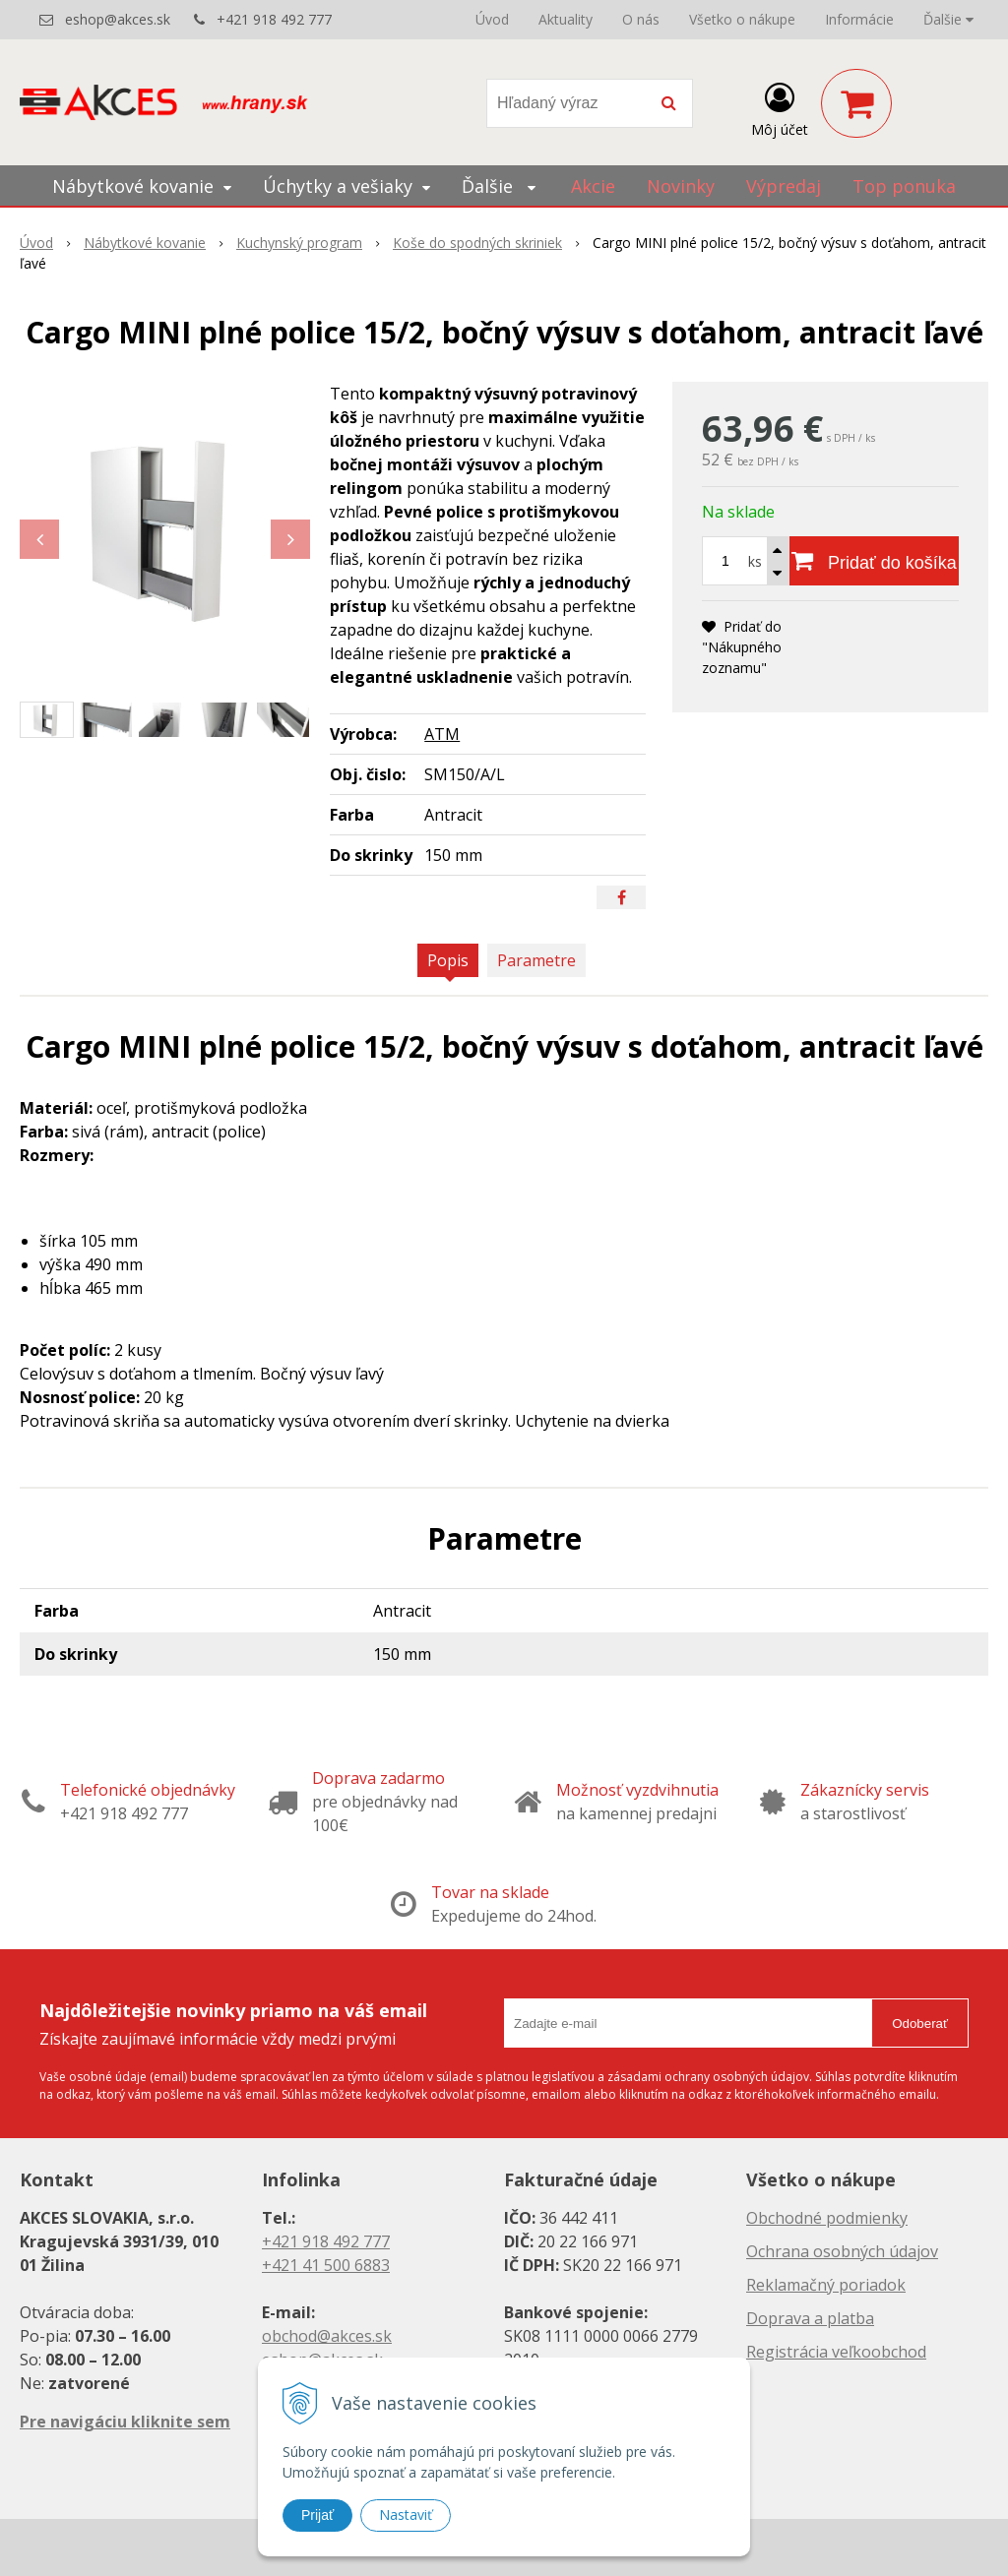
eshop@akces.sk (117, 19)
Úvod (492, 19)
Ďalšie (948, 19)
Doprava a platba (810, 2318)
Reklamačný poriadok (826, 2285)
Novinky (681, 186)
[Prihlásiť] (779, 107)
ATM (442, 734)
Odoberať (920, 2023)
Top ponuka (904, 186)
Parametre (536, 960)
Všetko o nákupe (742, 19)
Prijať (317, 2515)
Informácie (859, 19)
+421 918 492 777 (274, 19)
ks (755, 561)
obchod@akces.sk (327, 2336)
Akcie (593, 186)
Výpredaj (783, 186)
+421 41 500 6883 (326, 2265)
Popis (448, 960)
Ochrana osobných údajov (842, 2251)
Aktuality (565, 19)
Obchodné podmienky (827, 2218)
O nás (641, 19)
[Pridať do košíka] (874, 560)
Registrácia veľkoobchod (836, 2351)
